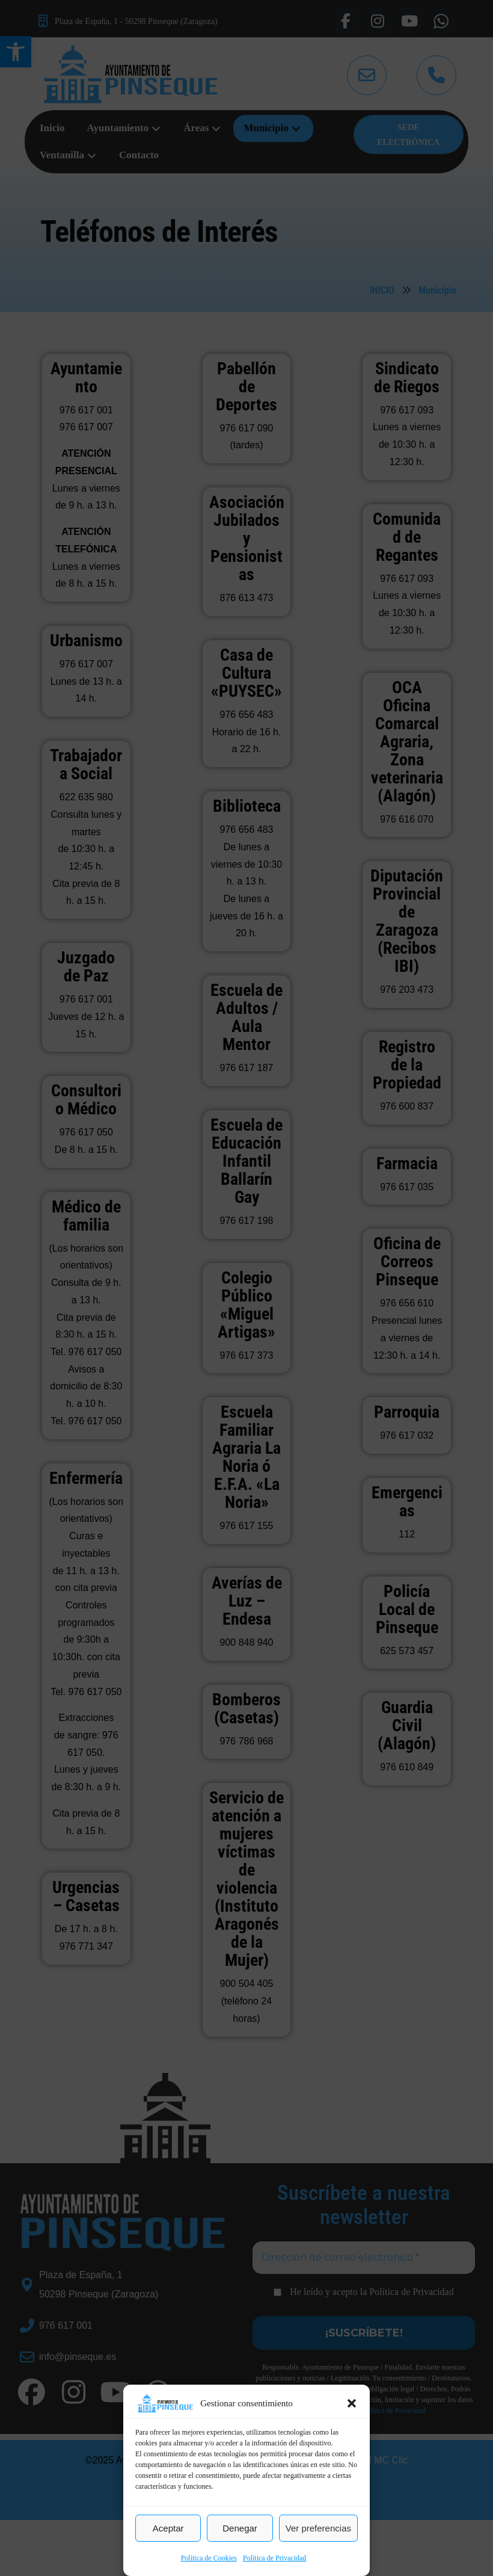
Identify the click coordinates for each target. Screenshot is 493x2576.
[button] (352, 2403)
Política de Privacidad (274, 2558)
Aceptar (168, 2528)
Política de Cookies (209, 2558)
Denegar (239, 2528)
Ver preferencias (318, 2528)
